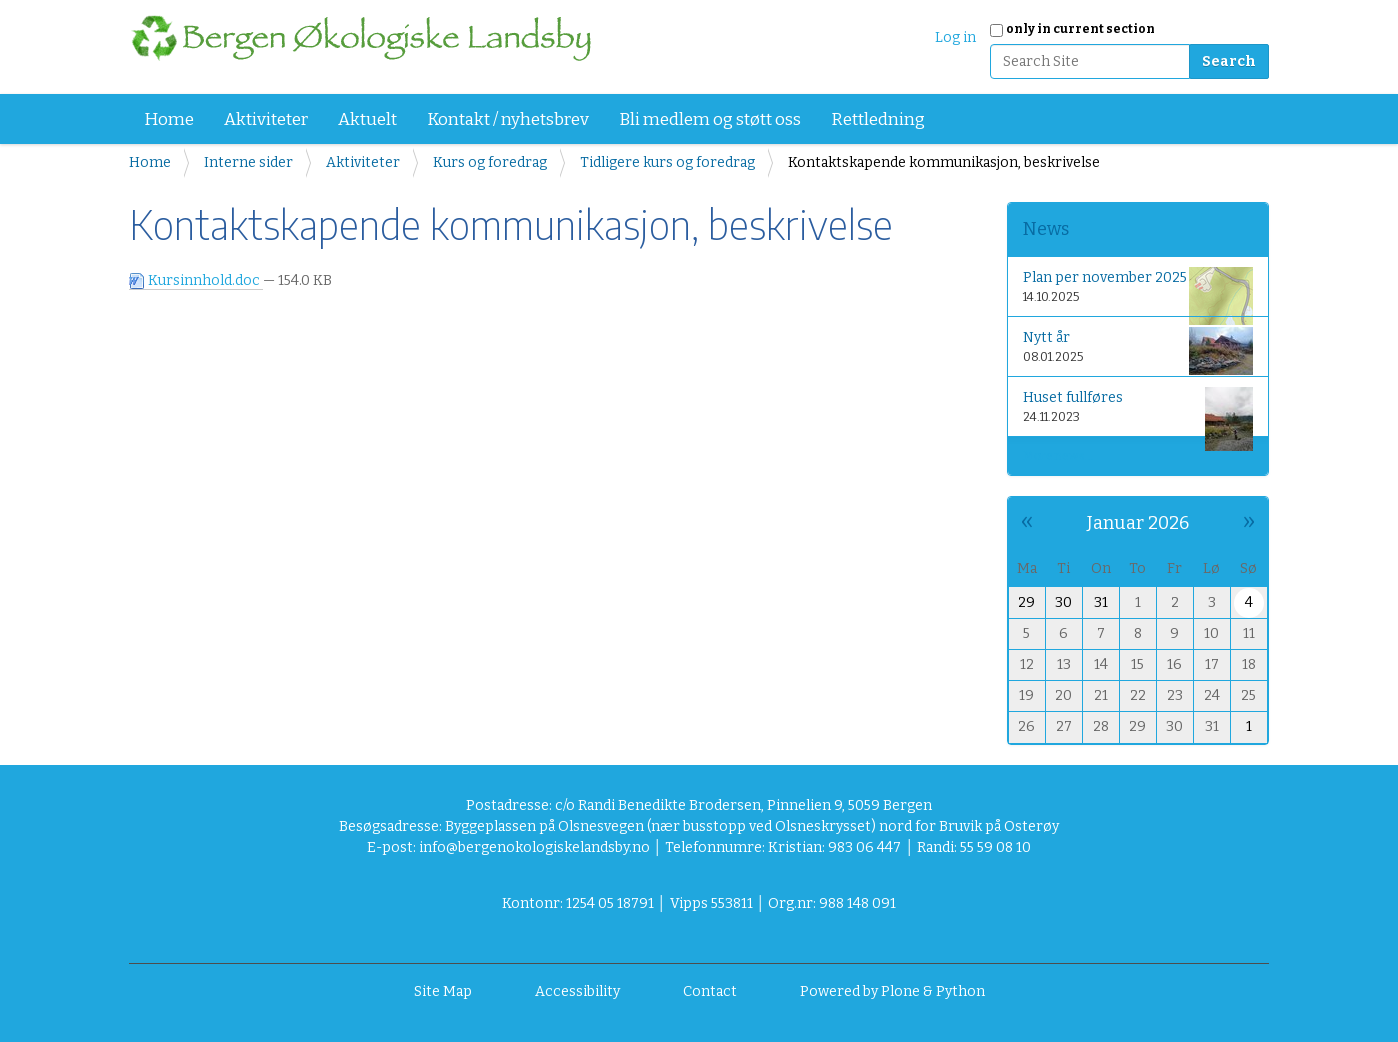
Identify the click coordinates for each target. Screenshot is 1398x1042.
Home (169, 119)
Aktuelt (367, 119)
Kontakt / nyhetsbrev (508, 119)
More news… (1058, 456)
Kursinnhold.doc (196, 280)
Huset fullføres (1138, 410)
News (1046, 229)
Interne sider (248, 162)
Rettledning (878, 119)
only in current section (1080, 29)
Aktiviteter (266, 119)
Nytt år (1138, 350)
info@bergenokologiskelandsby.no (534, 847)
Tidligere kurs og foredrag (667, 162)
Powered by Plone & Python (892, 991)
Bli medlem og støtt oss (710, 119)
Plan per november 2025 (1138, 290)
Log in (955, 37)
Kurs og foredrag (490, 162)
